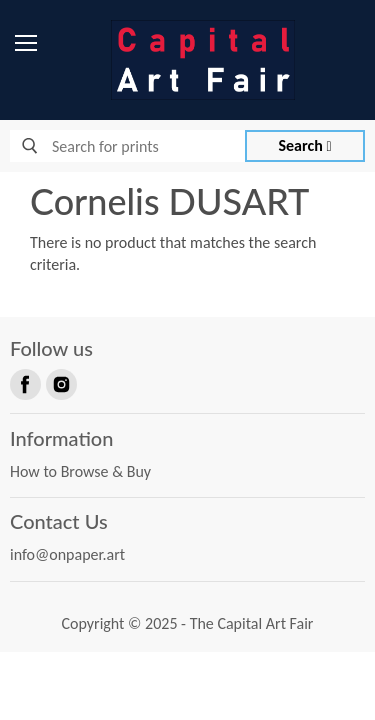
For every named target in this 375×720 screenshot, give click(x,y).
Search (305, 145)
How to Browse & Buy (80, 471)
